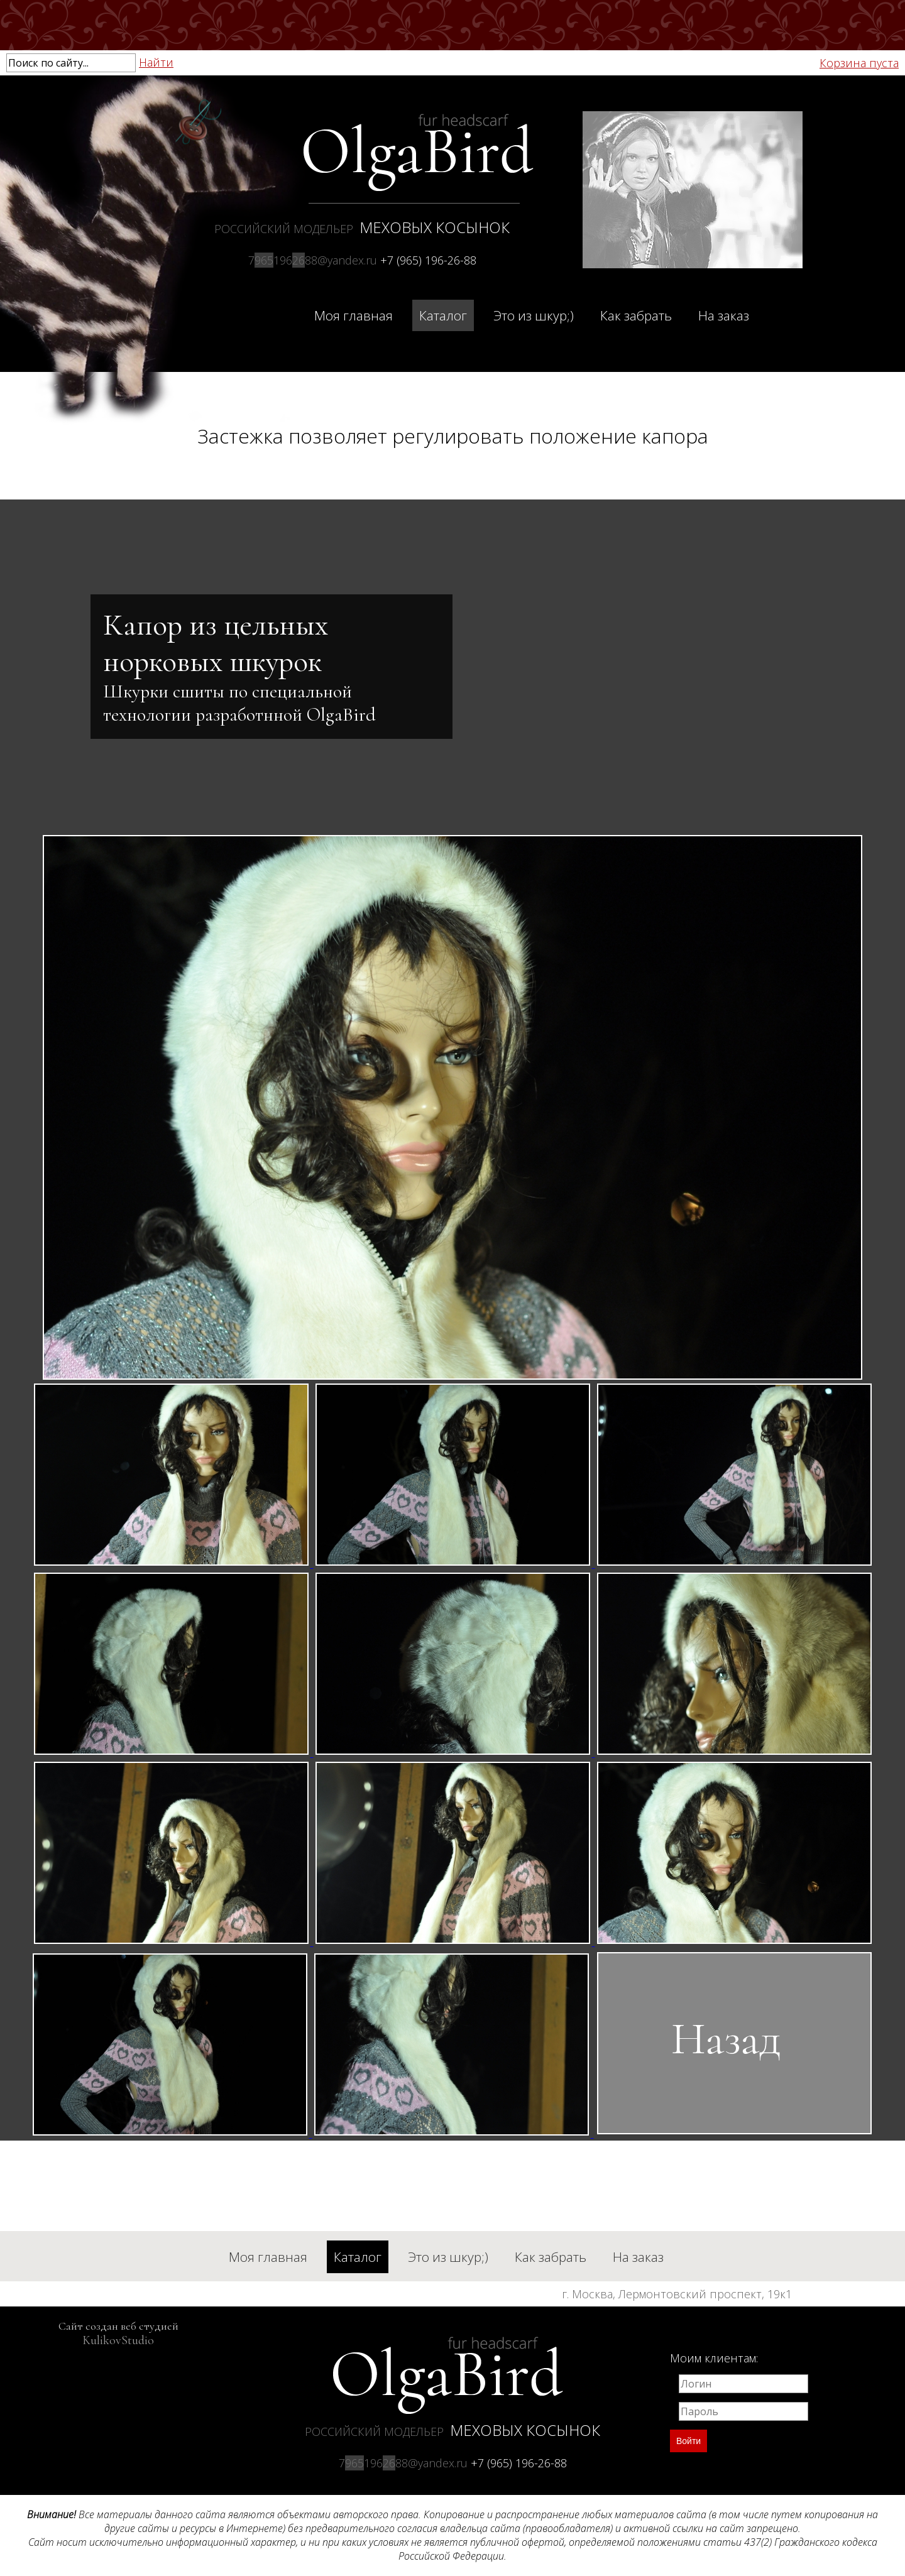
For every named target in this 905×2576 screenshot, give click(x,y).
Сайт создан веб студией (118, 2333)
